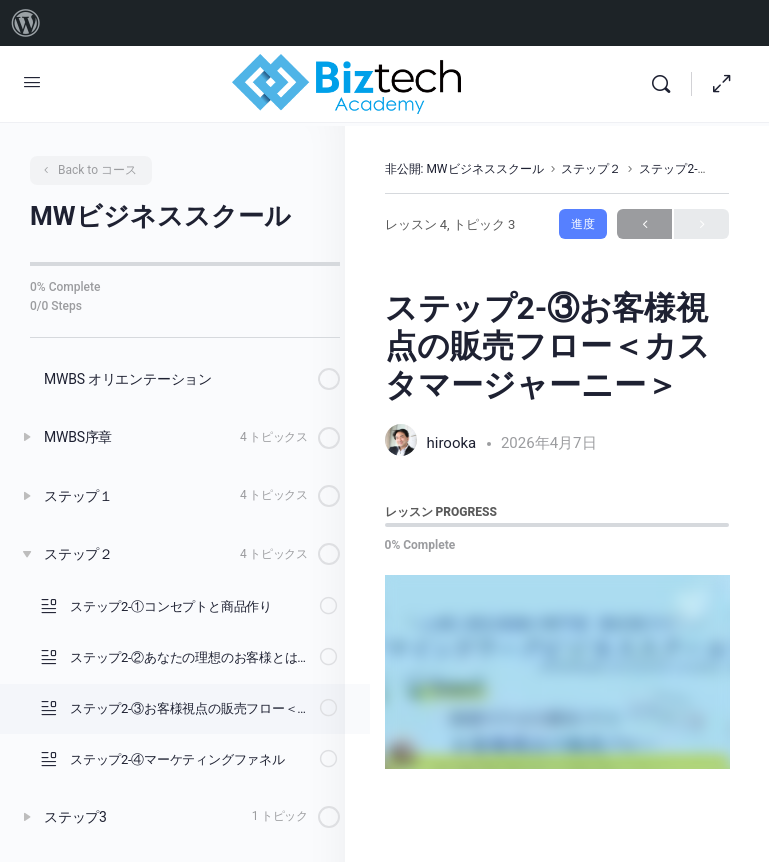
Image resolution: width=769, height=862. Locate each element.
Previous (644, 224)
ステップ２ (591, 169)
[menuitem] (26, 23)
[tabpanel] (557, 672)
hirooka (453, 443)
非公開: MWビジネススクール (464, 169)
